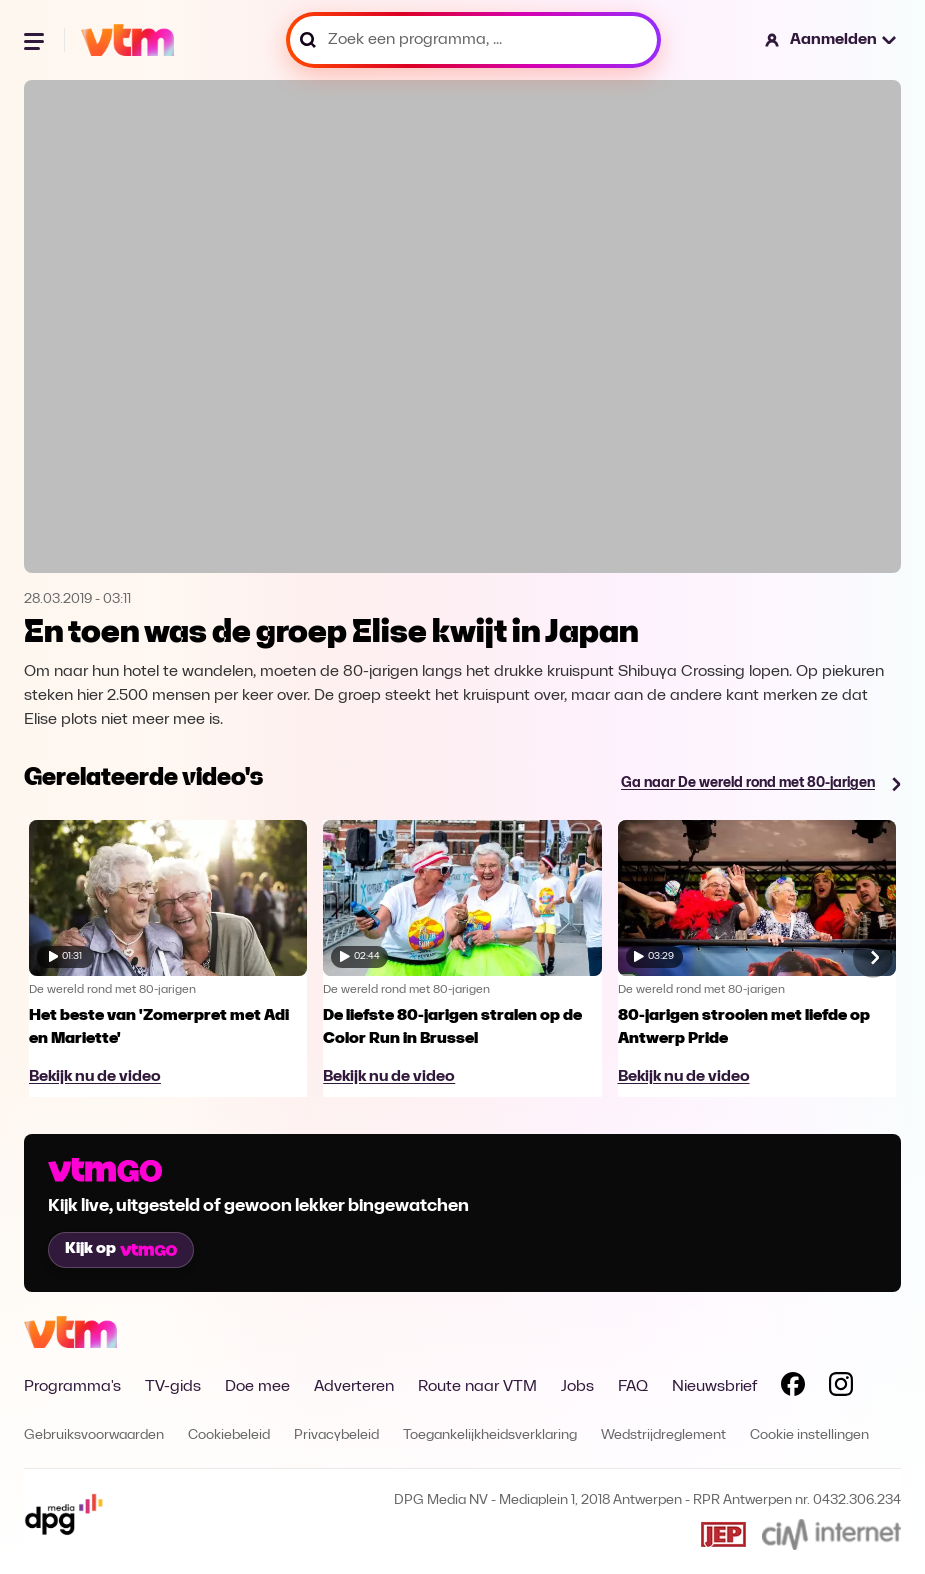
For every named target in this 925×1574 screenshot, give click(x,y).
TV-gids (173, 1387)
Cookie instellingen (809, 1435)
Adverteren (354, 1387)
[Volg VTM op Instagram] (841, 1388)
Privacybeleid (336, 1435)
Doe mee (257, 1387)
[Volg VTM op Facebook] (793, 1388)
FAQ (633, 1387)
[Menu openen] (36, 40)
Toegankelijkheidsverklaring (490, 1435)
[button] (831, 40)
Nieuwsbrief (714, 1387)
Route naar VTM (477, 1387)
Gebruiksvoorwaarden (94, 1435)
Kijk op (121, 1249)
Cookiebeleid (229, 1435)
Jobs (577, 1387)
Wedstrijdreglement (663, 1435)
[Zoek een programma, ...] (473, 40)
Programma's (72, 1387)
